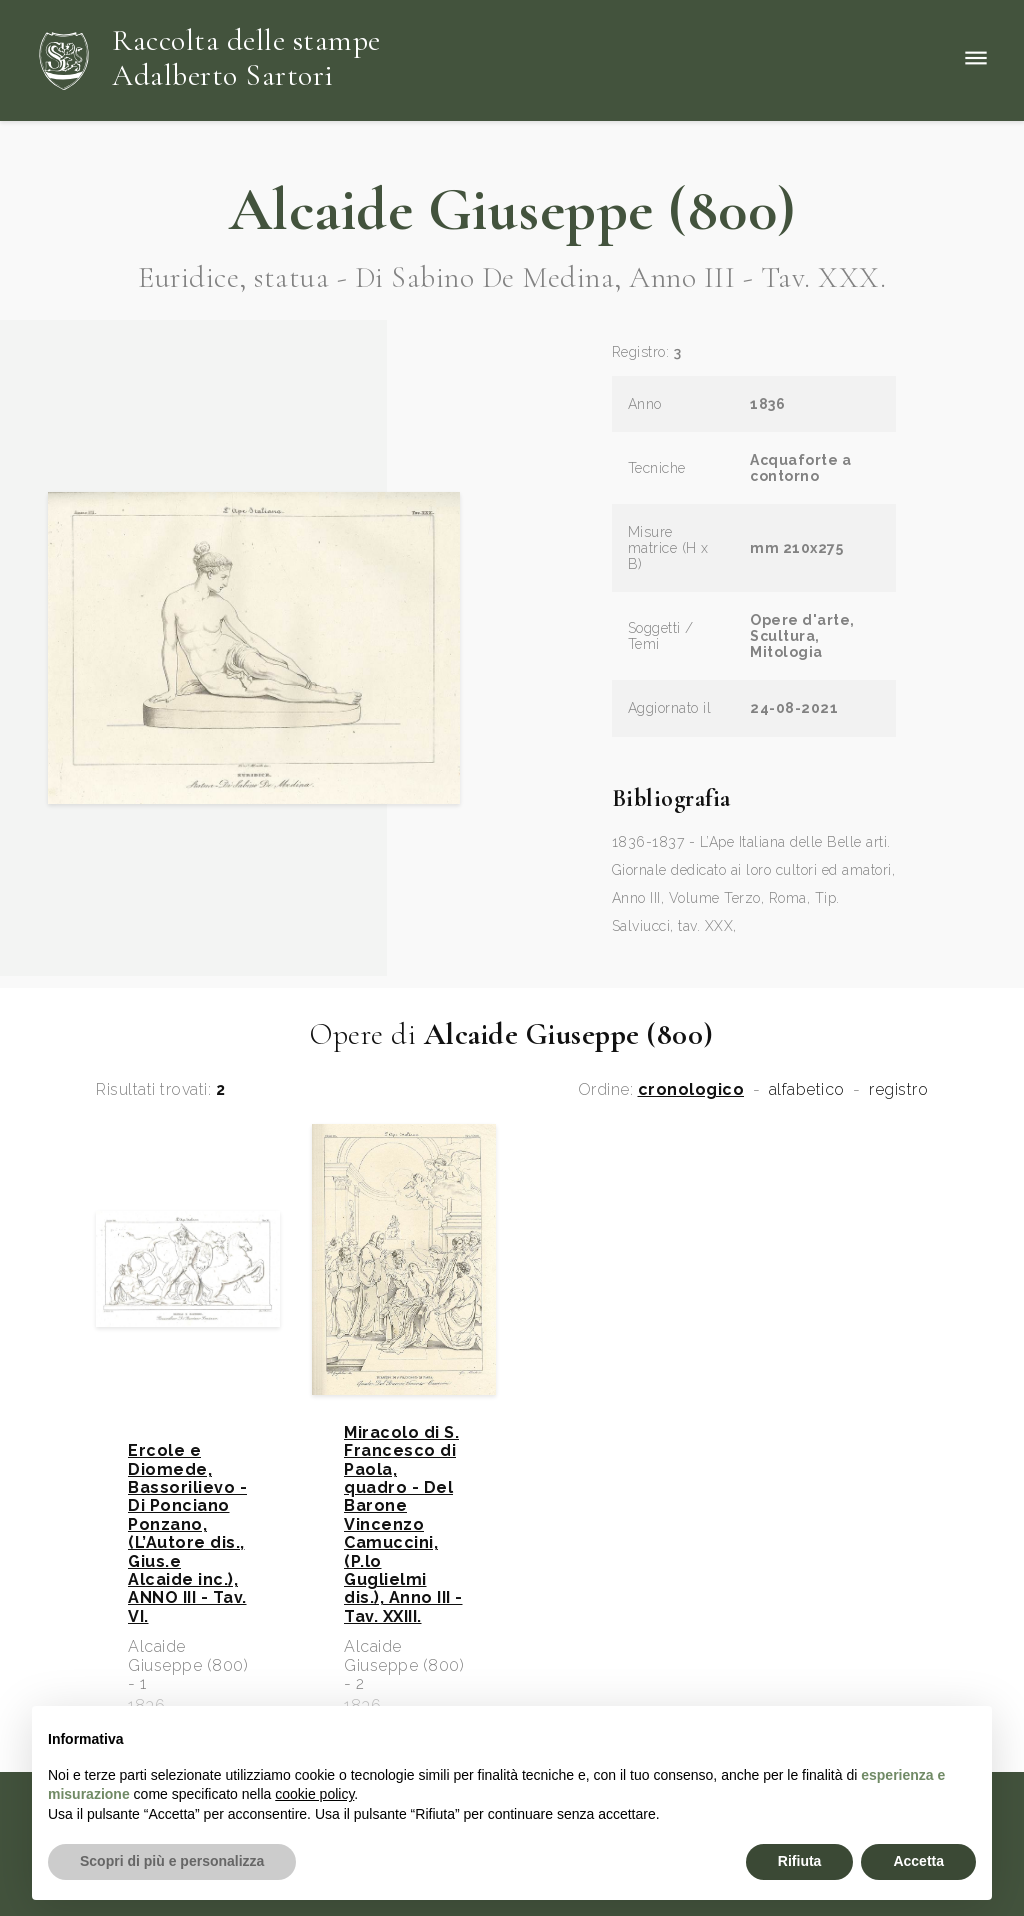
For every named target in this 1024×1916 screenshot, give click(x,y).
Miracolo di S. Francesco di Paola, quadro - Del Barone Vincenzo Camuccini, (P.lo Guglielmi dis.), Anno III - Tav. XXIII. (403, 1525)
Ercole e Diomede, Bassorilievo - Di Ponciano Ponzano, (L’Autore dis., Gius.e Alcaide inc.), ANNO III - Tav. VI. (187, 1534)
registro (898, 1090)
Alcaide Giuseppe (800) (512, 210)
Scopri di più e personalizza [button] (172, 1861)
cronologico (691, 1090)
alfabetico (807, 1090)
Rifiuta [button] (800, 1861)
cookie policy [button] (314, 1794)
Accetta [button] (918, 1861)
